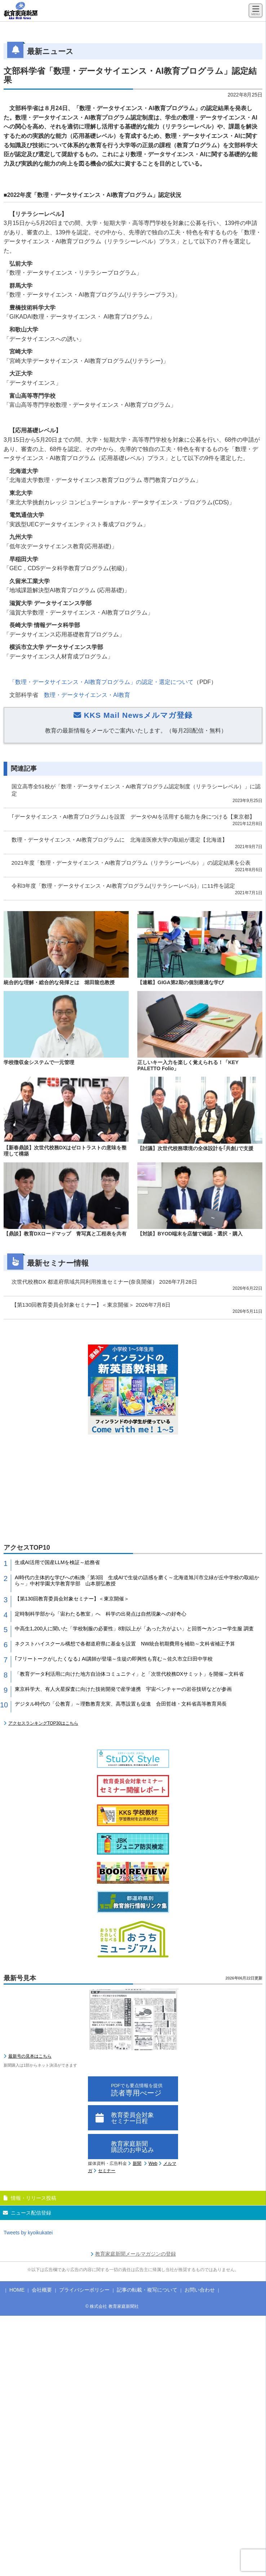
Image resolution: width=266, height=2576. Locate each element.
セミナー (106, 2170)
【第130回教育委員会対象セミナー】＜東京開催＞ (72, 1599)
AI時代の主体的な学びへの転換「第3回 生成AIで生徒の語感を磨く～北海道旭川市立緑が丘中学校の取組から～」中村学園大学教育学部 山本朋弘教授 (137, 1580)
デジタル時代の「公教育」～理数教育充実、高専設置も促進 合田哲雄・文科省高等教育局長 (121, 1704)
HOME (17, 2290)
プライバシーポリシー (84, 2290)
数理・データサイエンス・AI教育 (87, 695)
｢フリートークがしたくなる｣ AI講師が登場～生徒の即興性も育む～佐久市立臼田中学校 (114, 1659)
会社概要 (42, 2290)
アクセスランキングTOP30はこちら (43, 1723)
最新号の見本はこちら (30, 2056)
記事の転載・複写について (147, 2290)
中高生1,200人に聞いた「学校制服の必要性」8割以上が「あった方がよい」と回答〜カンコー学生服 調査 (134, 1628)
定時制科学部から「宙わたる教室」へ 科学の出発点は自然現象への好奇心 (100, 1614)
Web (152, 2163)
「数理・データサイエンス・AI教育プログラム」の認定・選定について (101, 682)
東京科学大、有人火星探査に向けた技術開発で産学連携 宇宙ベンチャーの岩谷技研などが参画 (123, 1689)
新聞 (137, 2163)
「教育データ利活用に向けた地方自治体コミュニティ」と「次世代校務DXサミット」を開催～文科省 (129, 1674)
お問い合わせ (200, 2290)
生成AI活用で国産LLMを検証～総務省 (57, 1562)
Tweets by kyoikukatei (28, 2232)
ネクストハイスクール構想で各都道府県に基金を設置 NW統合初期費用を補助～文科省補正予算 (125, 1644)
